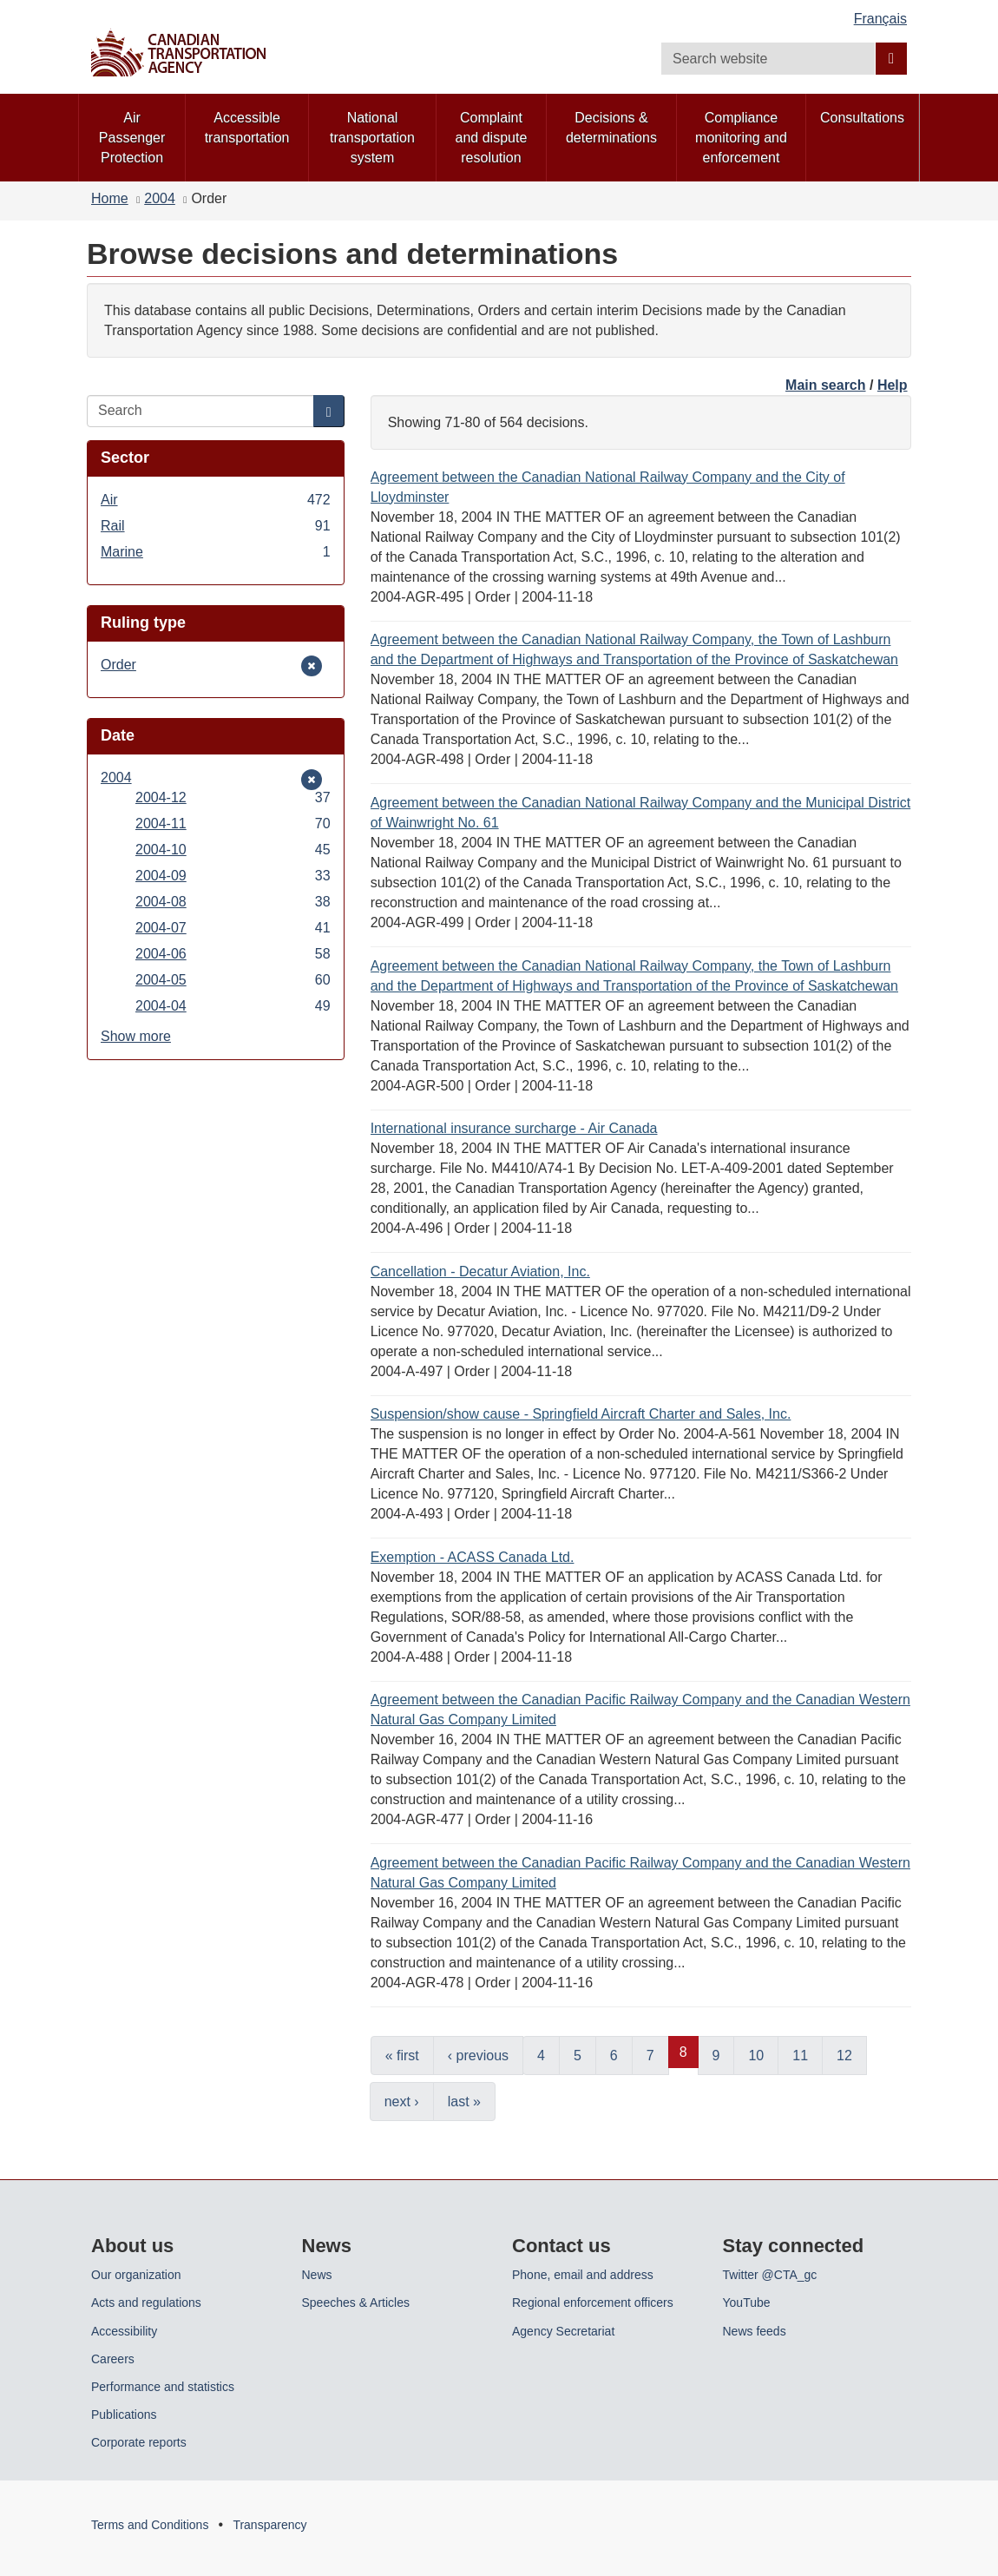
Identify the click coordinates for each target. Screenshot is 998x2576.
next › (401, 2101)
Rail (216, 526)
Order (127, 665)
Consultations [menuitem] (862, 117)
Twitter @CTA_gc (770, 2275)
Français (880, 18)
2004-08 (233, 902)
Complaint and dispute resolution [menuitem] (492, 137)
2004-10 (233, 850)
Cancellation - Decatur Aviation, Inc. (480, 1271)
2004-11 (233, 823)
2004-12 (233, 797)
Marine (216, 552)
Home (109, 198)
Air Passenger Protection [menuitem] (132, 137)
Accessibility (124, 2331)
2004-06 (233, 954)
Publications (124, 2414)
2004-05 (233, 980)
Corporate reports (139, 2442)
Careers (113, 2359)
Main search (825, 385)
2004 (159, 198)
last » (464, 2101)
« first (402, 2055)
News (317, 2275)
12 (844, 2055)
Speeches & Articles (356, 2302)
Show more (136, 1036)
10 (756, 2055)
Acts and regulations (146, 2302)
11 (800, 2055)
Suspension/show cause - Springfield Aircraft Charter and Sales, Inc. (581, 1414)
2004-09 (233, 876)
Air (216, 500)
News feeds (754, 2331)
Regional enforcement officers (592, 2302)
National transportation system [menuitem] (372, 137)
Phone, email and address (582, 2275)
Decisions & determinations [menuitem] (611, 127)
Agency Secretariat (563, 2331)
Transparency (269, 2525)
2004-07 (233, 928)
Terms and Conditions (149, 2525)
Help (892, 385)
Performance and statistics (162, 2387)
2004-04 (233, 1006)
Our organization (136, 2275)
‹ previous (478, 2055)
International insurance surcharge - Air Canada (514, 1128)
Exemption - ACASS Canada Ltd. (473, 1557)
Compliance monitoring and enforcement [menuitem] (741, 137)
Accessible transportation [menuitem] (247, 127)
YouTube (747, 2302)
